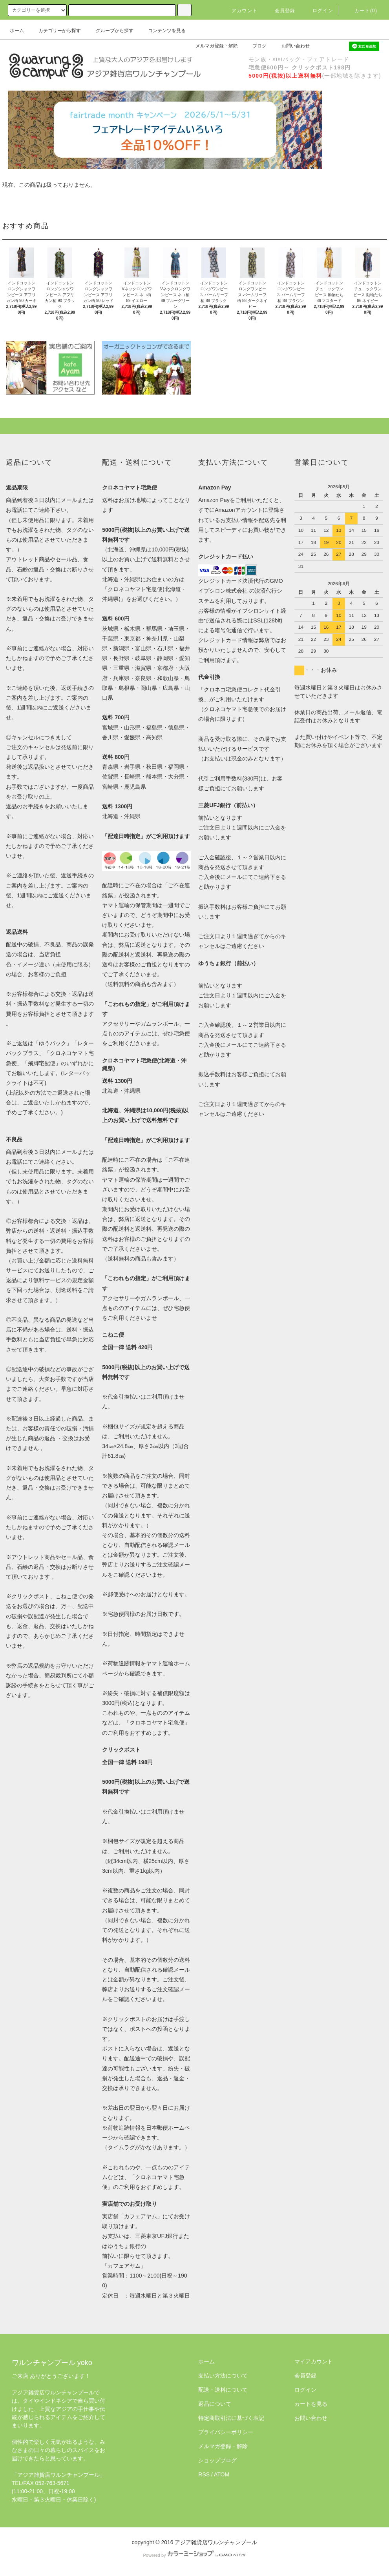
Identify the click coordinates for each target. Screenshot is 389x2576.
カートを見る (310, 2404)
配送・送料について (223, 2390)
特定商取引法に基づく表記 (231, 2418)
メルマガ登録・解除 (212, 46)
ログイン (318, 10)
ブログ (255, 46)
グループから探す (109, 30)
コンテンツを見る (162, 30)
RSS (204, 2474)
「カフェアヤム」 (124, 2266)
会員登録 (280, 10)
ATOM (221, 2474)
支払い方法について (223, 2375)
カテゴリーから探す (55, 30)
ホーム (17, 30)
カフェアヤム (140, 2216)
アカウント (240, 10)
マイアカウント (313, 2361)
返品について (214, 2404)
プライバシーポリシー (225, 2432)
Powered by (194, 2555)
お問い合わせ (291, 46)
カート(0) (361, 10)
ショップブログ (217, 2460)
